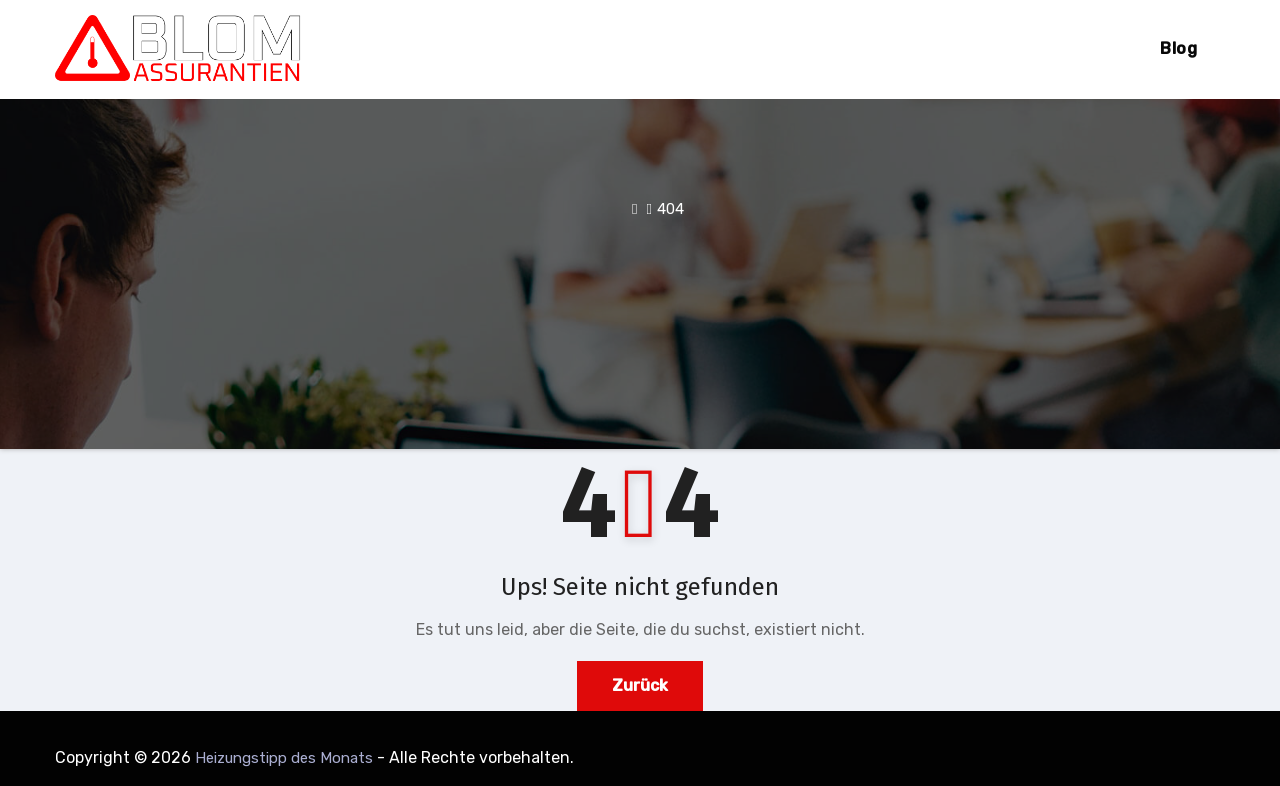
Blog (1178, 48)
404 (670, 209)
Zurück (640, 685)
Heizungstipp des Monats (284, 758)
